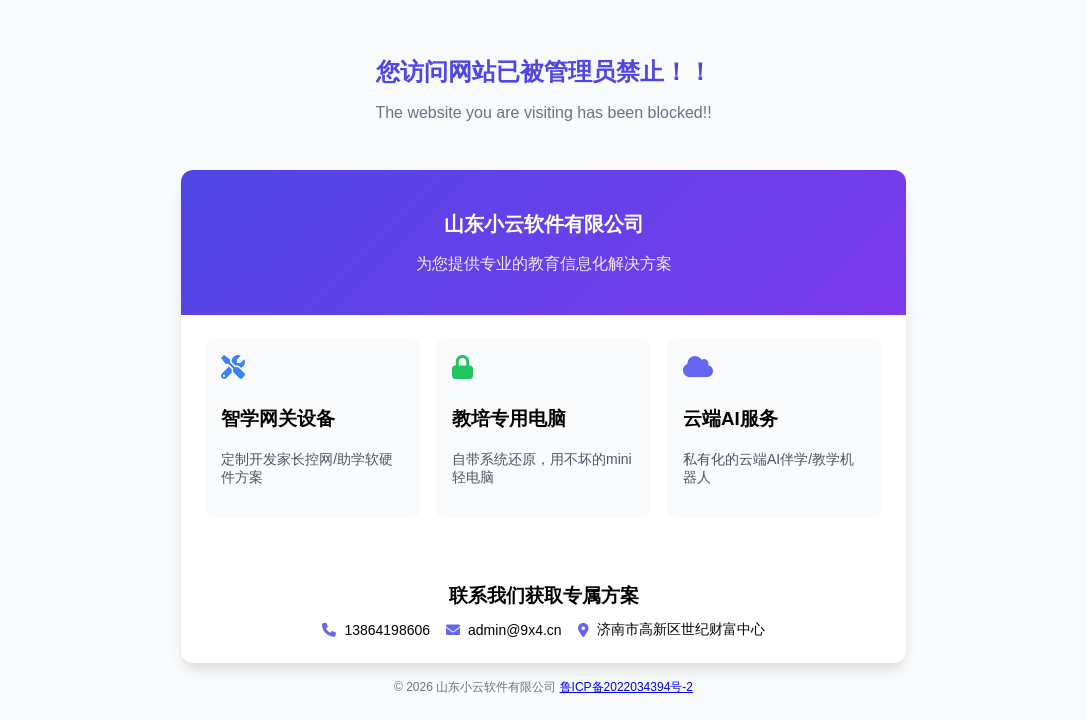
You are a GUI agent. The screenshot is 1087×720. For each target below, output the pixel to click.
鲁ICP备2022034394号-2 (626, 687)
